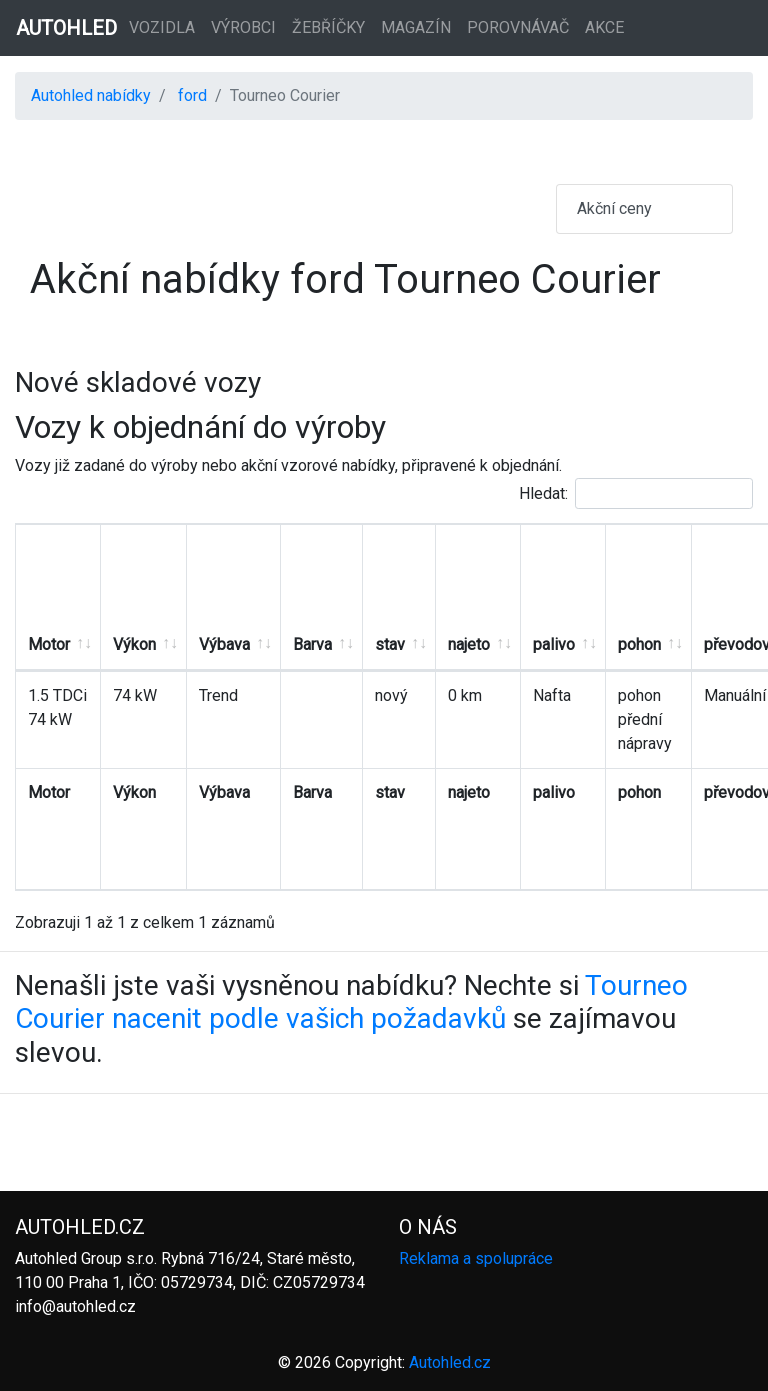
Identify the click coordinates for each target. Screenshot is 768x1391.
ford (192, 95)
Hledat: (636, 493)
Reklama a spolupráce (476, 1258)
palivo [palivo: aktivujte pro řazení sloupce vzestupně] (554, 644)
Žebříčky (328, 27)
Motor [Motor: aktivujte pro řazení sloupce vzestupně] (49, 644)
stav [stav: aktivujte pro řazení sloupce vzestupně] (390, 644)
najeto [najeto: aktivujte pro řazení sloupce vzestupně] (469, 644)
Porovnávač (518, 27)
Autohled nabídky (91, 95)
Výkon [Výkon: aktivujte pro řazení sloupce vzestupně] (134, 644)
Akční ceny (614, 208)
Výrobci (243, 27)
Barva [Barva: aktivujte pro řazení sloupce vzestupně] (312, 644)
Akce (604, 27)
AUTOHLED (66, 28)
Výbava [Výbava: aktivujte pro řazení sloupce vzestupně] (224, 644)
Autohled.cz (450, 1362)
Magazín (416, 27)
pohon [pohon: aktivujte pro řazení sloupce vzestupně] (639, 644)
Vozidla (162, 27)
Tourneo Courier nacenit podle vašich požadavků (351, 1002)
